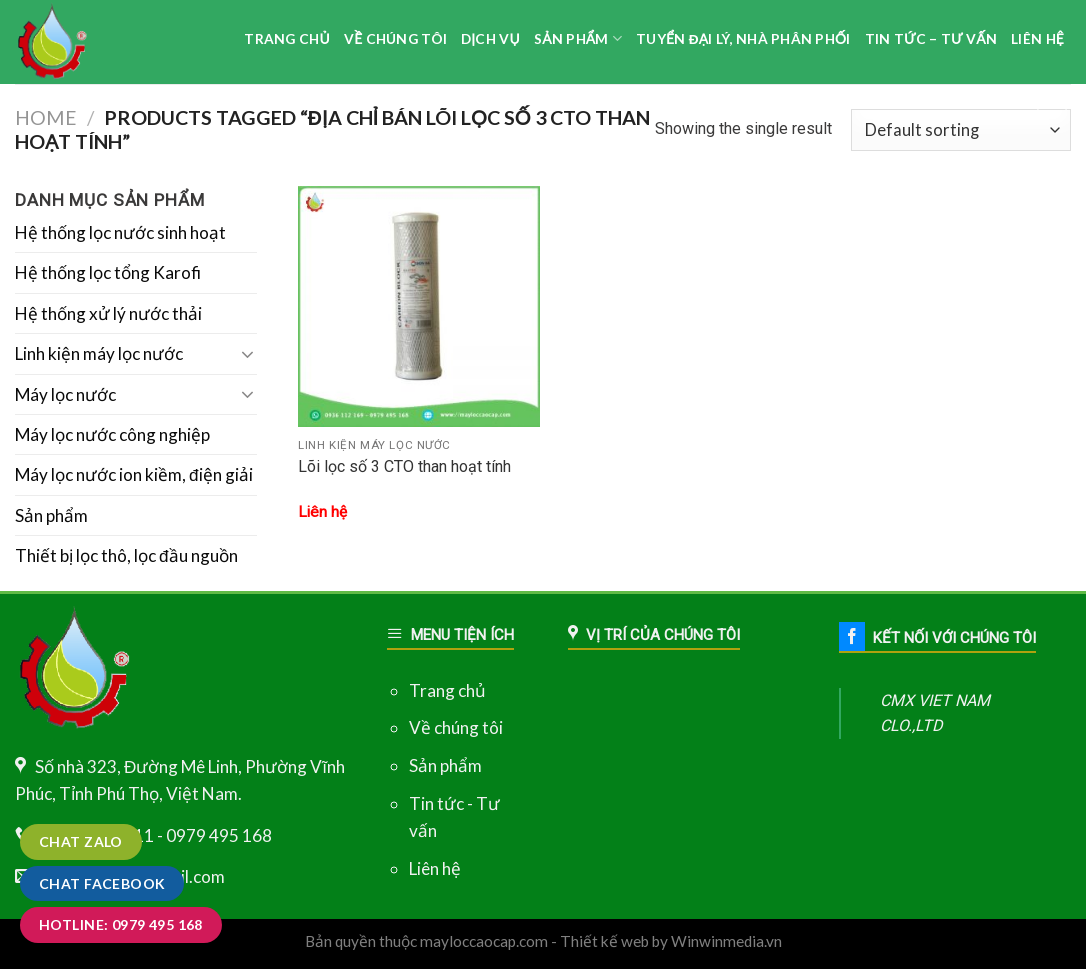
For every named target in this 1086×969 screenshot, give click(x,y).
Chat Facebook (102, 883)
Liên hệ (435, 868)
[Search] (1052, 101)
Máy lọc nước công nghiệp (112, 434)
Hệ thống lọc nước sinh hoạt (120, 232)
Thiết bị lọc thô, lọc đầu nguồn (126, 555)
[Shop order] (961, 130)
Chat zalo (81, 841)
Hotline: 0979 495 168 (121, 924)
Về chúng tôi (456, 727)
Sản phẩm (51, 515)
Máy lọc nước (65, 394)
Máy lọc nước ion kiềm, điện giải (134, 474)
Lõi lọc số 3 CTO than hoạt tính (404, 466)
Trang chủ (447, 690)
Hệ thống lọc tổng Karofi (108, 272)
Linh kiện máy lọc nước (99, 353)
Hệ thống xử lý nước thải (108, 313)
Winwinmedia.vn (726, 941)
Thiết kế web (604, 941)
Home (46, 117)
